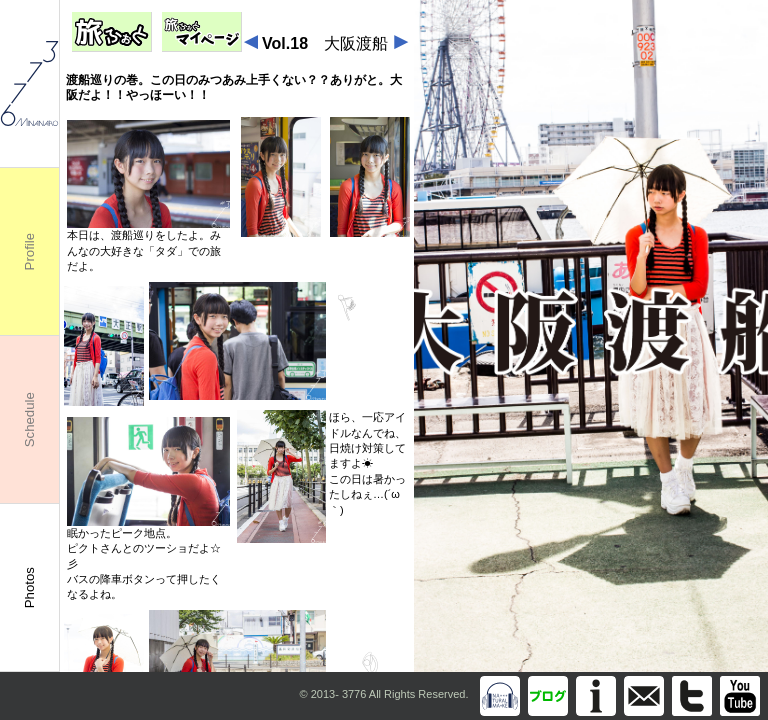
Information (596, 696)
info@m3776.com (644, 696)
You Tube (740, 696)
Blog (548, 696)
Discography (500, 696)
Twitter (692, 696)
